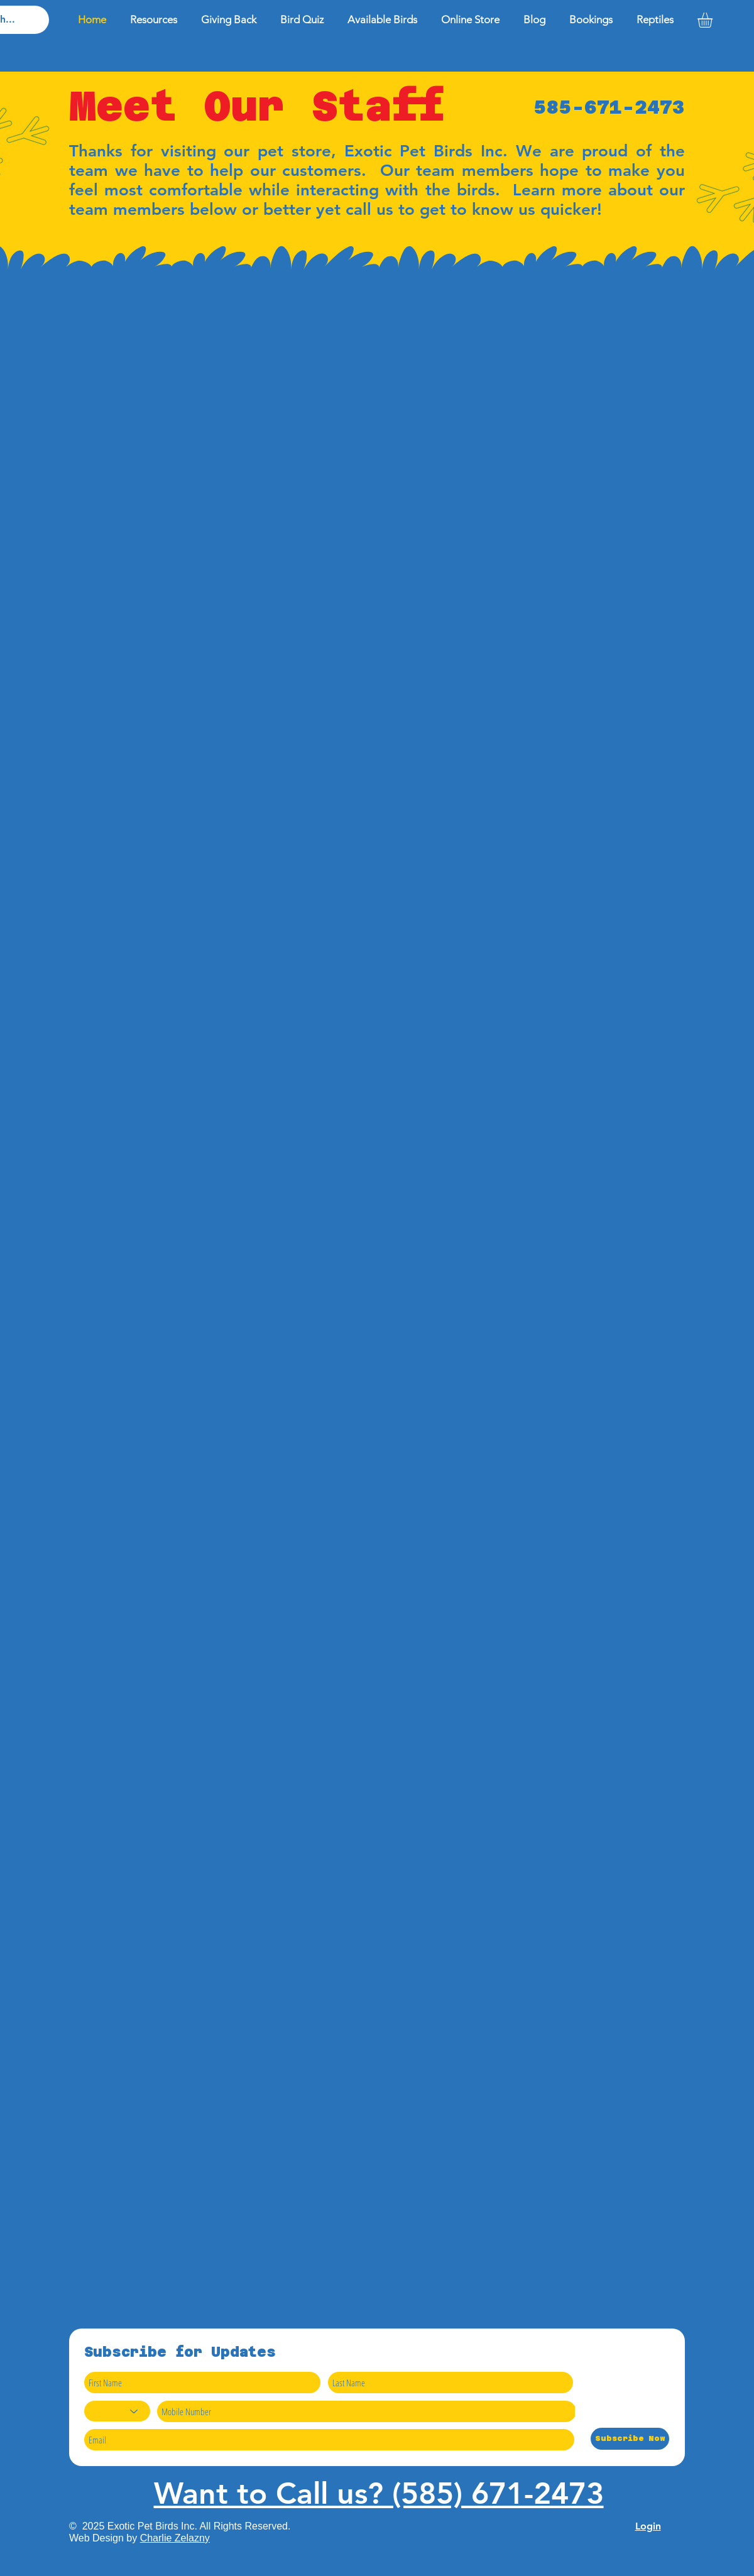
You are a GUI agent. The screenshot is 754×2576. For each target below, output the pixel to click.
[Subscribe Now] (630, 2439)
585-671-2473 (609, 107)
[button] (713, 20)
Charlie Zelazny (175, 2538)
